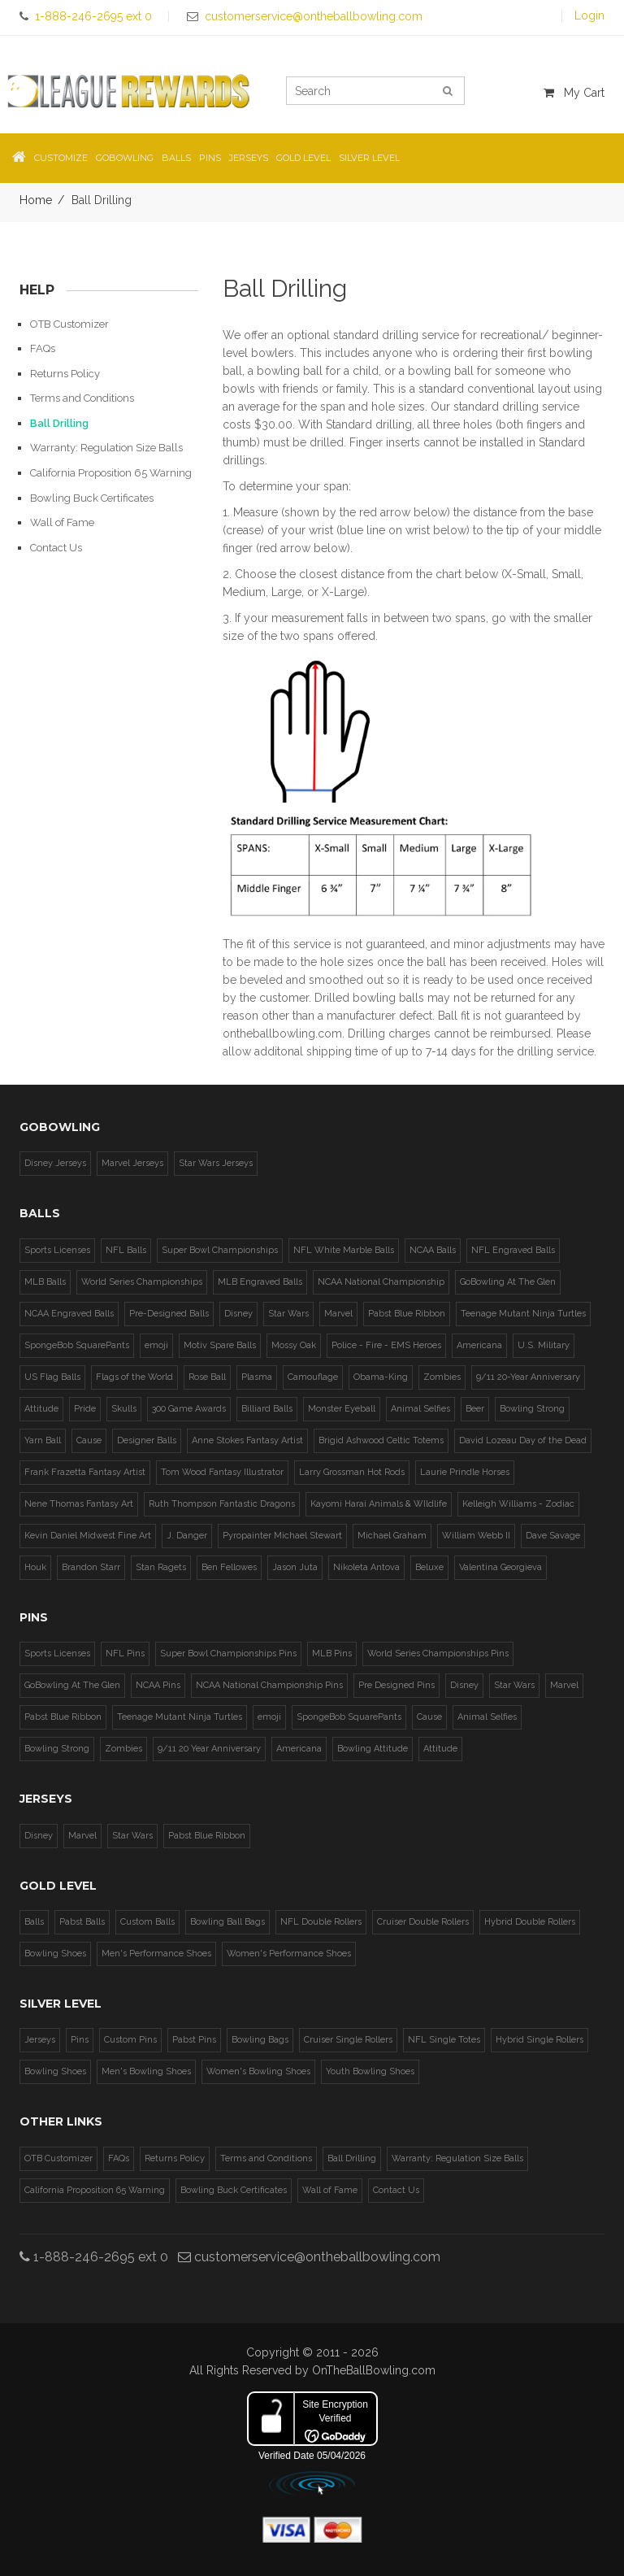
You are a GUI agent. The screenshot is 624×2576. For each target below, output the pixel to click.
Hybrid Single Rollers (539, 2039)
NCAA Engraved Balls (69, 1313)
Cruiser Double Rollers (423, 1922)
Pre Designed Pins (396, 1685)
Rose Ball (207, 1377)
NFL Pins (125, 1653)
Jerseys (39, 2039)
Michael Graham (392, 1535)
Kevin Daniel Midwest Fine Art (87, 1535)
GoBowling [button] (125, 157)
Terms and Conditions (82, 398)
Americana (479, 1345)
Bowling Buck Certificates (92, 498)
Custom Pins (130, 2039)
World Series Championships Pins (438, 1653)
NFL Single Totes (444, 2039)
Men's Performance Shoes (156, 1953)
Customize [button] (61, 157)
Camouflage (313, 1377)
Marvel (338, 1313)
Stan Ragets (161, 1567)
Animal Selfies (420, 1408)
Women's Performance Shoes (289, 1953)
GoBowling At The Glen (508, 1282)
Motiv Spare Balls (220, 1345)
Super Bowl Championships (220, 1250)
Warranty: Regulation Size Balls (106, 448)
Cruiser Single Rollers (348, 2039)
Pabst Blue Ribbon (406, 1313)
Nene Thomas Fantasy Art (78, 1504)
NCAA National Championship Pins (269, 1685)
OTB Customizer (69, 324)
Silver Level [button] (369, 157)
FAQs (42, 348)
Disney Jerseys (55, 1163)
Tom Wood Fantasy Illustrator (222, 1472)
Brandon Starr (91, 1567)
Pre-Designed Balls (169, 1313)
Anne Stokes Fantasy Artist (247, 1440)
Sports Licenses (57, 1250)
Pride (85, 1408)
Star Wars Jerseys (216, 1163)
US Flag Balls (52, 1377)
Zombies (442, 1377)
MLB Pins (332, 1653)
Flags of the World (134, 1377)
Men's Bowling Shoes (146, 2071)
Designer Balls (146, 1440)
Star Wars (288, 1313)
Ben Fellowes (229, 1567)
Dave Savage (553, 1535)
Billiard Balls (266, 1408)
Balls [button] (176, 157)
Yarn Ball (42, 1440)
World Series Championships (141, 1282)
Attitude (41, 1408)
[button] (19, 158)
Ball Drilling (59, 423)
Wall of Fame (62, 522)
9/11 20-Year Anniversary (528, 1377)
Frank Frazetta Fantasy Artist (84, 1472)
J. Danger (187, 1535)
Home (36, 200)
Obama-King (380, 1377)
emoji (156, 1345)
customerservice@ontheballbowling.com (309, 2257)
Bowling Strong (532, 1408)
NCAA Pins (158, 1685)
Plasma (256, 1377)
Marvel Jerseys (132, 1163)
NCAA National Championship (381, 1282)
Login (589, 15)
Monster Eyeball (341, 1408)
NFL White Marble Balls (343, 1250)
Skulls (123, 1408)
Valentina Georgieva (500, 1567)
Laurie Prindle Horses (464, 1472)
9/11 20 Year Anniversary (209, 1748)
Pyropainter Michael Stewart (282, 1535)
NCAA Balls (433, 1250)
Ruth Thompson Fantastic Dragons (222, 1504)
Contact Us (56, 548)
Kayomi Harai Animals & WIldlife (378, 1504)
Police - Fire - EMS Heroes (386, 1345)
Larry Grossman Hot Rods (352, 1472)
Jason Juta (295, 1567)
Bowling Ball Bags (227, 1922)
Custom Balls (147, 1922)
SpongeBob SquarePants (76, 1345)
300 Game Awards (189, 1408)
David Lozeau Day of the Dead (523, 1440)
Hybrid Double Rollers (529, 1922)
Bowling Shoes (55, 1953)
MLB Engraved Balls (260, 1282)
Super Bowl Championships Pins (228, 1653)
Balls (34, 1922)
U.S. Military (544, 1345)
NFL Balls (126, 1250)
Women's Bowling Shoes (258, 2071)
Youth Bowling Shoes (370, 2071)
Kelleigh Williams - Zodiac (518, 1504)
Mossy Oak (293, 1345)
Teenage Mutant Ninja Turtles (523, 1313)
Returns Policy (65, 374)
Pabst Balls (82, 1922)
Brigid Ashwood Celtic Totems (381, 1440)
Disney (238, 1313)
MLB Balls (45, 1282)
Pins (80, 2039)
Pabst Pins (194, 2039)
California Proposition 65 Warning (111, 473)
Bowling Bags (260, 2039)
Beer (475, 1408)
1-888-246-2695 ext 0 (94, 2257)
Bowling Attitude (372, 1748)
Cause (89, 1440)
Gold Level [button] (303, 157)
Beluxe (429, 1567)
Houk (35, 1567)
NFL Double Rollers (321, 1922)
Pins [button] (210, 157)
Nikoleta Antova (366, 1567)
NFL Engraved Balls (513, 1250)
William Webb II (476, 1535)
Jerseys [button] (248, 157)
